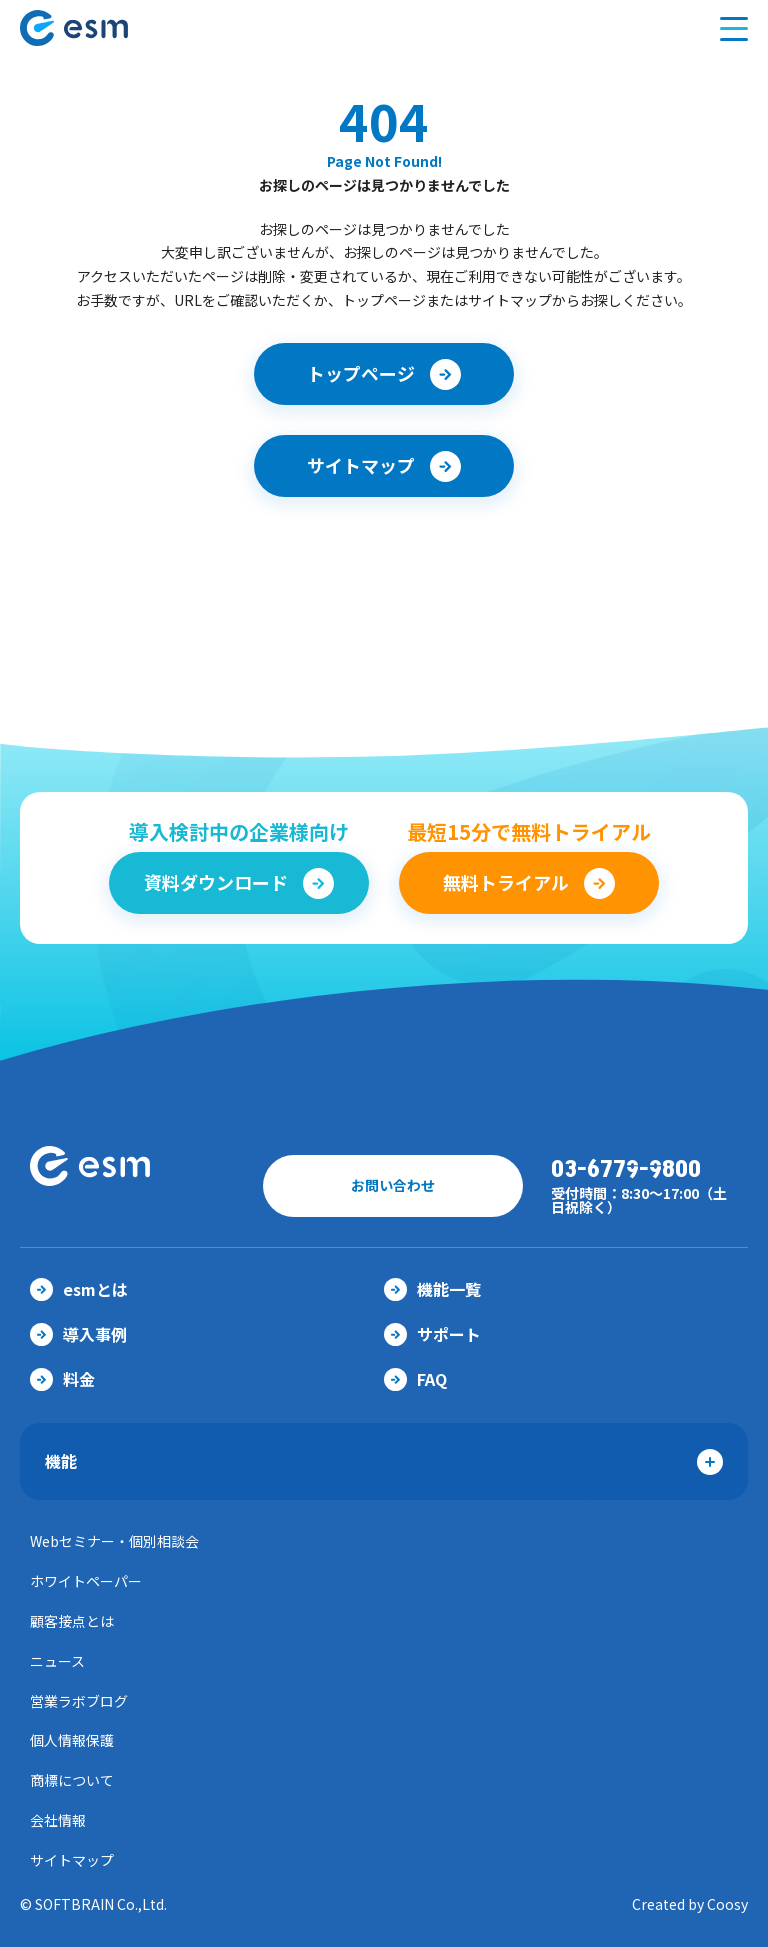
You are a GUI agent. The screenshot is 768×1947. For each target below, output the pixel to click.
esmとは (79, 1289)
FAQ (415, 1379)
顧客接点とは (72, 1621)
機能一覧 (432, 1289)
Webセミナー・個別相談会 (114, 1541)
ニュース (57, 1661)
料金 (62, 1379)
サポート (432, 1334)
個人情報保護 (72, 1740)
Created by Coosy (690, 1904)
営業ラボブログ (79, 1701)
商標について (72, 1780)
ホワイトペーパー (86, 1581)
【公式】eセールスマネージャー (113, 28)
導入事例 (78, 1334)
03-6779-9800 (626, 1169)
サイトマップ (72, 1860)
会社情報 (58, 1820)
